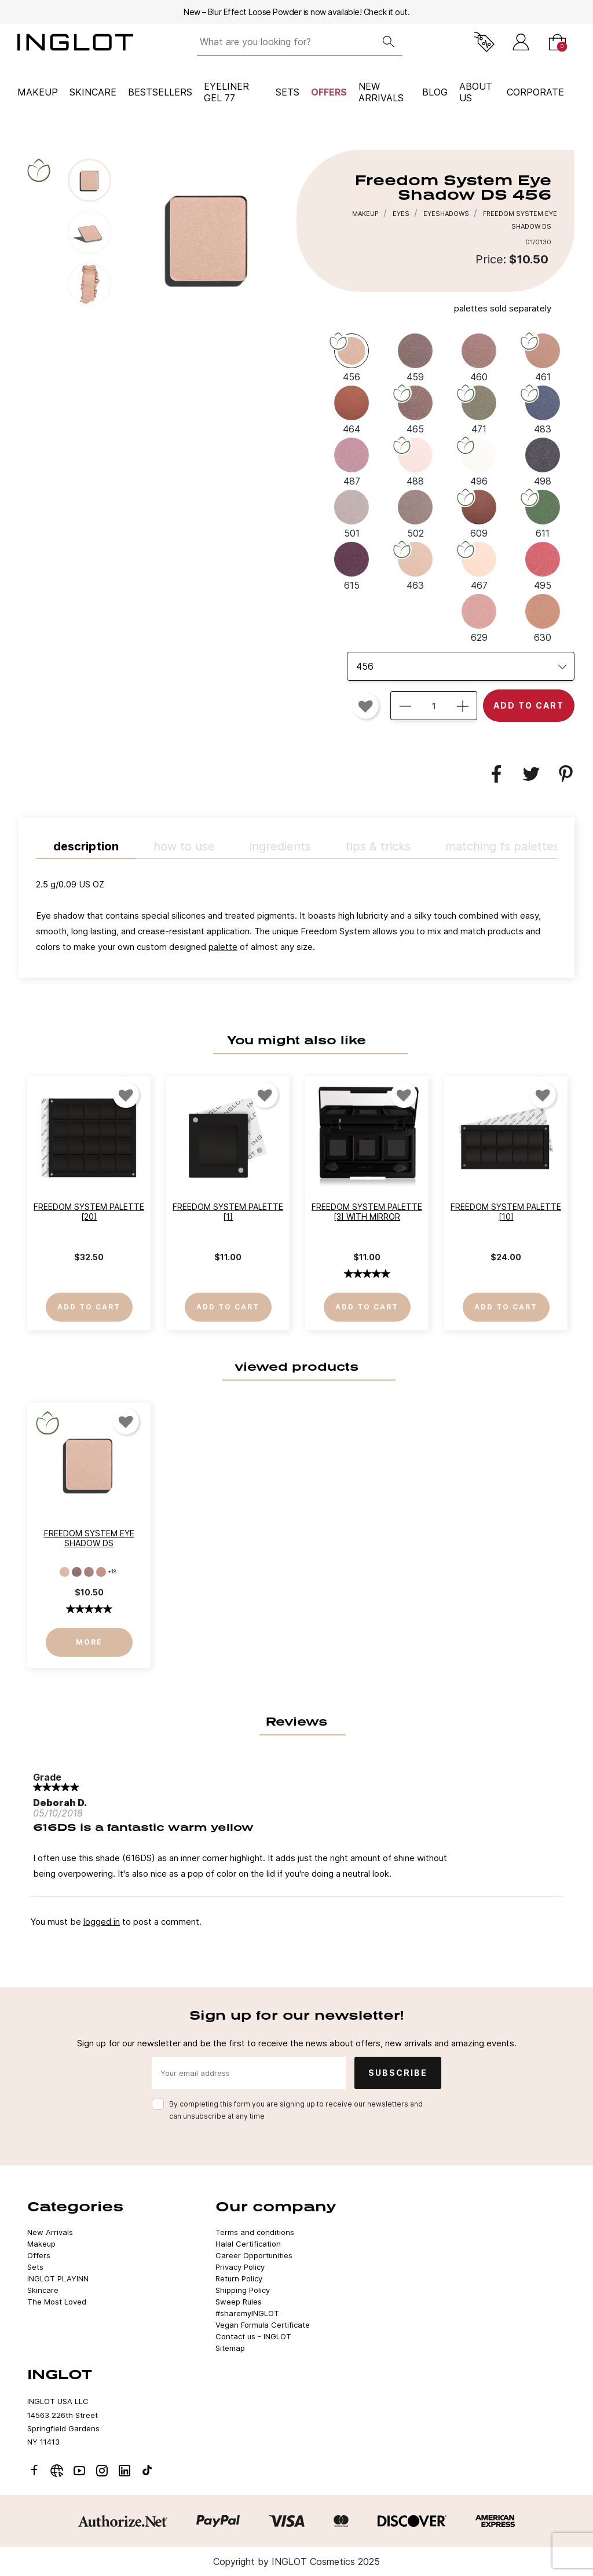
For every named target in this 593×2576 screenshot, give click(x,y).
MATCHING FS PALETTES (502, 846)
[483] (543, 409)
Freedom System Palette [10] (506, 1211)
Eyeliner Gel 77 (226, 92)
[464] (351, 409)
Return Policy (238, 2278)
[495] (543, 565)
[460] (479, 357)
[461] (543, 357)
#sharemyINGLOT (247, 2313)
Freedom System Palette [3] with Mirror (367, 1211)
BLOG (435, 92)
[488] (415, 461)
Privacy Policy (240, 2267)
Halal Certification (248, 2243)
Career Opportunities (253, 2255)
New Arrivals (50, 2232)
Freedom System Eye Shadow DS (89, 1538)
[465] (415, 409)
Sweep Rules (238, 2301)
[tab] (296, 918)
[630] (543, 617)
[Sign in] (521, 42)
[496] (479, 461)
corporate (535, 92)
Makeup (37, 92)
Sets (287, 92)
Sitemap (230, 2348)
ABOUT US (475, 92)
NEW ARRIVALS (381, 92)
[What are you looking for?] (286, 42)
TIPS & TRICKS (378, 846)
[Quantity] (433, 705)
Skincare (92, 92)
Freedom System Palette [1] (228, 1211)
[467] (479, 565)
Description (86, 846)
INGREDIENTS (280, 846)
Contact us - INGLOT (253, 2336)
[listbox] (460, 666)
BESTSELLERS (160, 92)
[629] (479, 617)
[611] (543, 513)
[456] (351, 357)
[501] (351, 513)
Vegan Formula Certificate (262, 2324)
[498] (543, 461)
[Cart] (557, 42)
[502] (415, 513)
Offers (329, 92)
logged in (101, 1921)
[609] (479, 513)
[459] (415, 357)
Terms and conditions (254, 2232)
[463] (415, 565)
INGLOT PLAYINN (58, 2278)
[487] (351, 461)
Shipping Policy (242, 2290)
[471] (479, 409)
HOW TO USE (184, 846)
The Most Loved (56, 2301)
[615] (351, 565)
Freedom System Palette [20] (89, 1211)
